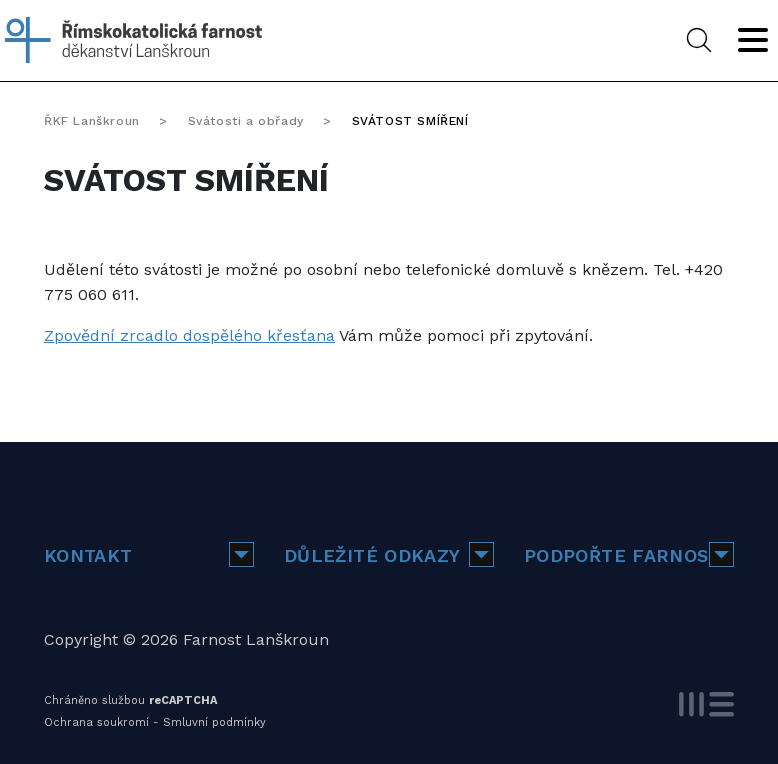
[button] (241, 554)
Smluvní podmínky (214, 722)
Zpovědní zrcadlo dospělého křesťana (189, 335)
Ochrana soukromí (96, 722)
